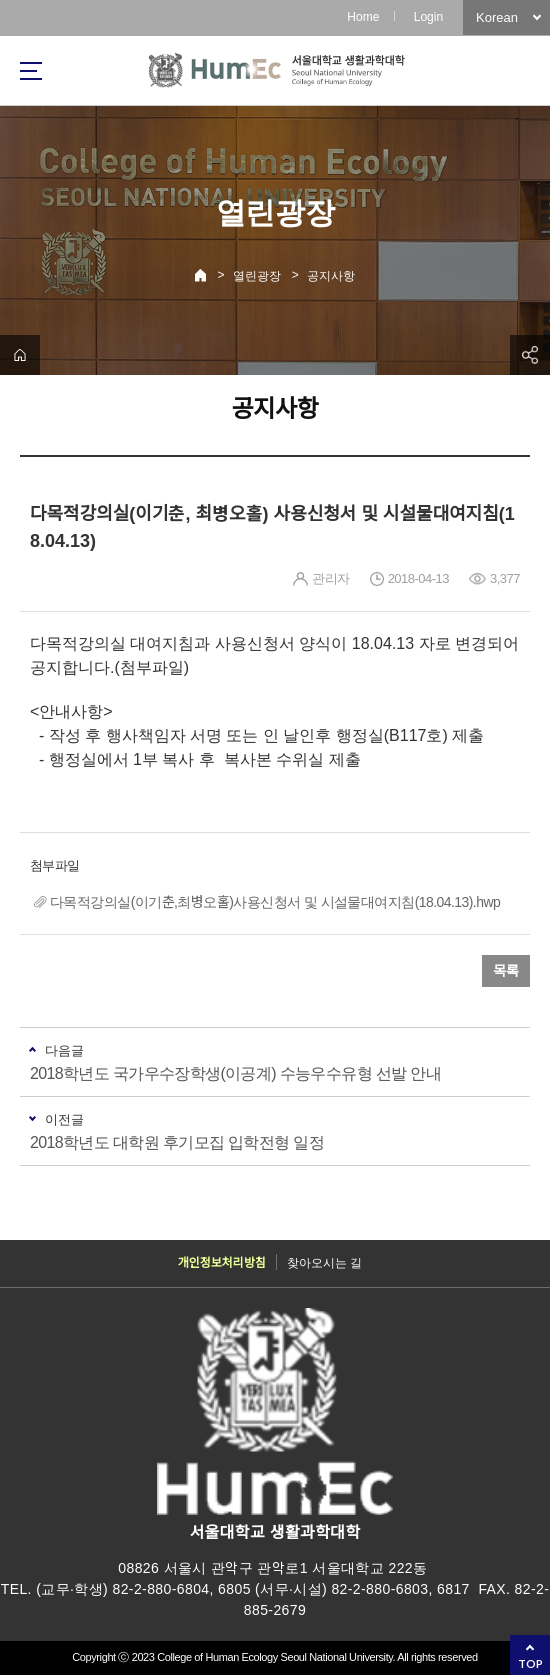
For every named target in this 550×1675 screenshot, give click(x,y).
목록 (506, 971)
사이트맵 (31, 71)
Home (363, 17)
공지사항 (331, 276)
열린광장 (257, 276)
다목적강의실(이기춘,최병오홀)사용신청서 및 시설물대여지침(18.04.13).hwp (275, 902)
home (20, 355)
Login (428, 17)
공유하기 (530, 355)
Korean (497, 17)
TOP (530, 1663)
